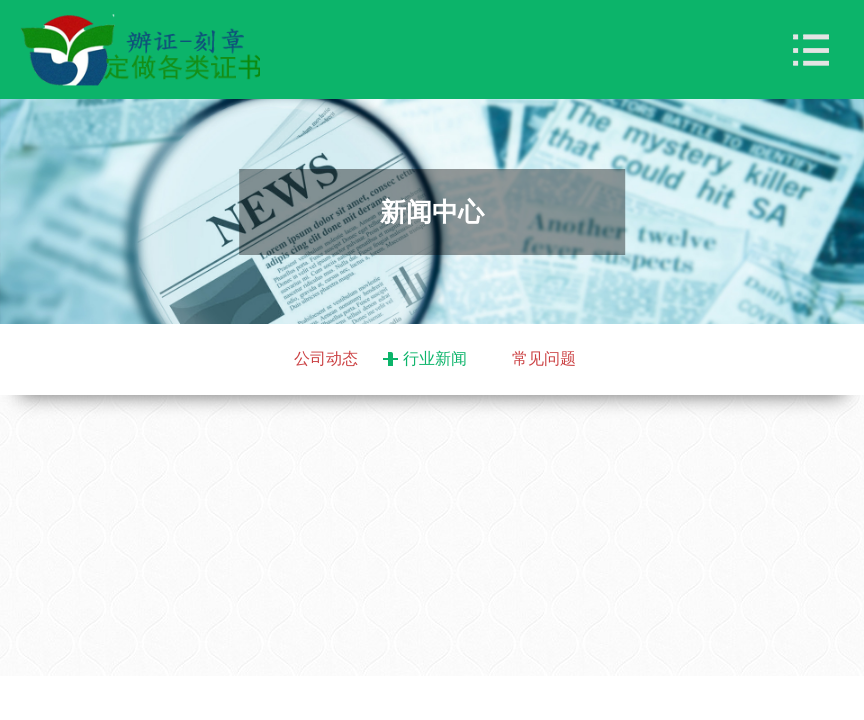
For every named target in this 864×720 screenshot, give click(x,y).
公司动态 (326, 358)
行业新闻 (435, 358)
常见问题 (544, 358)
